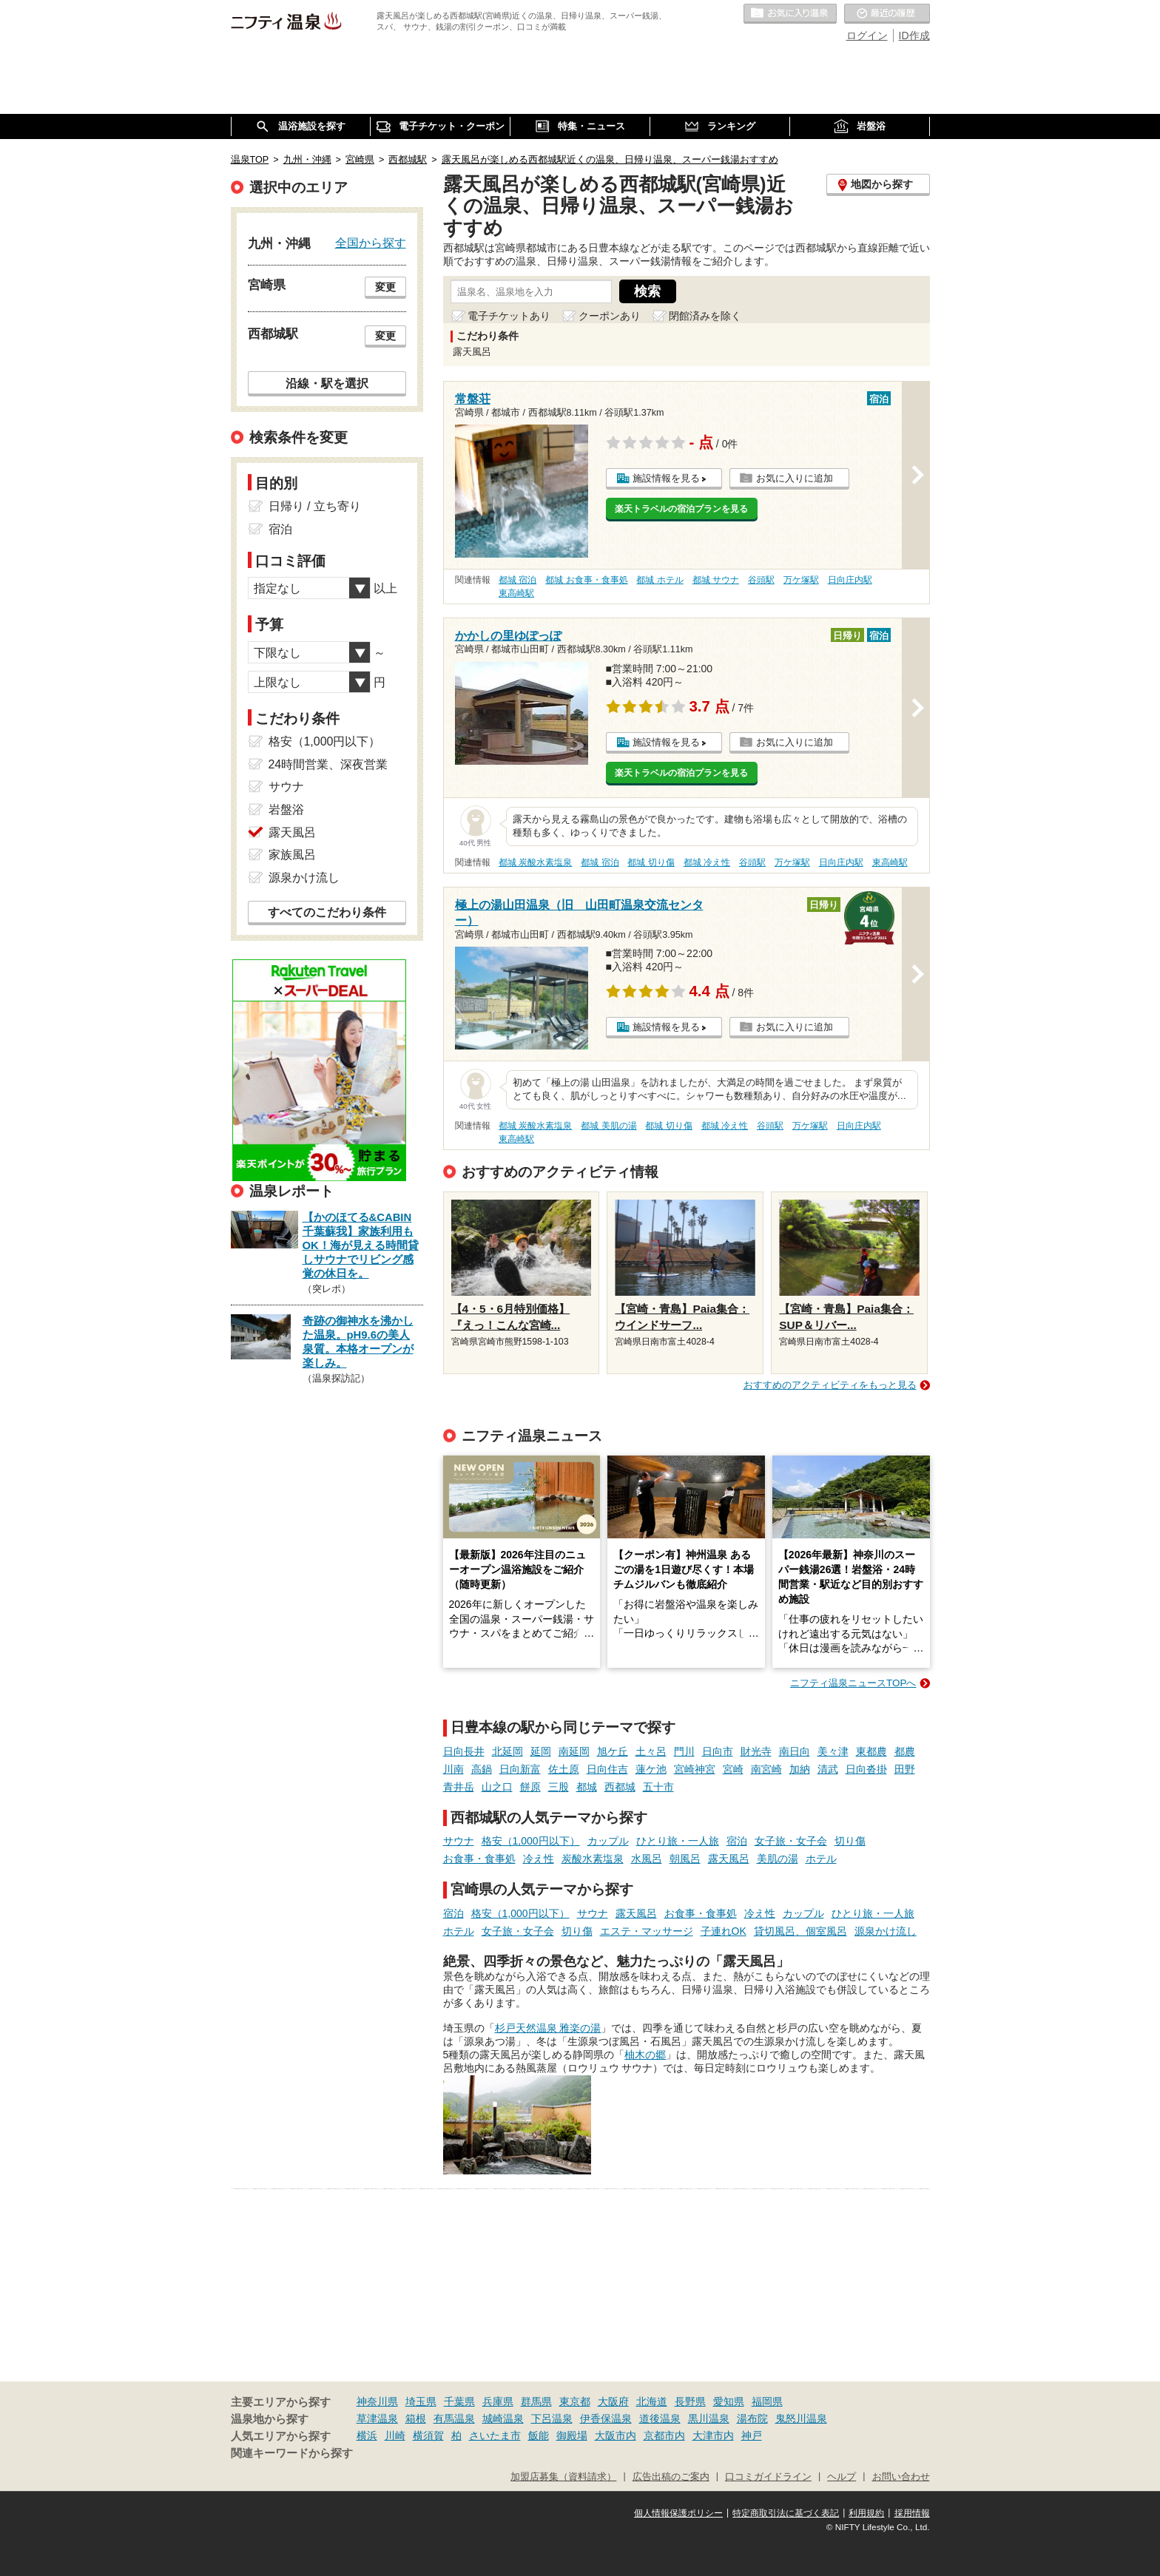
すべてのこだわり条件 (327, 912)
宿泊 (736, 1841)
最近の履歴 (887, 14)
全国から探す (370, 242)
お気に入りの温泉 (790, 14)
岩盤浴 (286, 809)
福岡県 (767, 2401)
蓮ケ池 (651, 1769)
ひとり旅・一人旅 (677, 1841)
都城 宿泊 (517, 580)
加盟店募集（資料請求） (563, 2477)
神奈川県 (377, 2401)
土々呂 (651, 1751)
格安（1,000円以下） (531, 1841)
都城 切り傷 (650, 862)
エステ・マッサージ (646, 1931)
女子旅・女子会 (791, 1841)
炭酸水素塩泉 (593, 1859)
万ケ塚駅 (801, 580)
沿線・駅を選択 (327, 383)
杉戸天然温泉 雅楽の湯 (548, 2028)
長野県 (690, 2401)
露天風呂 (728, 1859)
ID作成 (914, 35)
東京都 (574, 2401)
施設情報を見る (666, 478)
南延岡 (574, 1751)
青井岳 (458, 1787)
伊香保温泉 (606, 2418)
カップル (608, 1841)
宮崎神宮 (694, 1769)
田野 (904, 1769)
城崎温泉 (503, 2418)
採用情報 (912, 2513)
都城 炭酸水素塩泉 (535, 862)
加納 (799, 1769)
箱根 (415, 2418)
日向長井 (464, 1751)
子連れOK (723, 1931)
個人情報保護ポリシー (678, 2513)
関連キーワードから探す (292, 2453)
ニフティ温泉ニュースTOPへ (853, 1682)
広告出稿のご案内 (671, 2477)
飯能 (538, 2435)
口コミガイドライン (768, 2477)
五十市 (658, 1787)
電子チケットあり (509, 316)
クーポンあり (610, 316)
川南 (453, 1769)
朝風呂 (685, 1859)
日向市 (717, 1751)
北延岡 (507, 1751)
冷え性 (538, 1859)
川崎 (395, 2435)
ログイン (867, 35)
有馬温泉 (454, 2418)
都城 (586, 1787)
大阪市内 (615, 2435)
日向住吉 (607, 1769)
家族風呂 (292, 854)
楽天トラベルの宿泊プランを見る (681, 509)
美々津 (833, 1751)
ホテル (821, 1859)
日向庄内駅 (850, 580)
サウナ (458, 1841)
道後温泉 (660, 2418)
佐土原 (563, 1769)
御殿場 (571, 2435)
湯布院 (752, 2418)
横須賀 (428, 2435)
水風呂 (646, 1859)
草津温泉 (377, 2418)
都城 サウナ (715, 580)
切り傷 (850, 1841)
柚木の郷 (645, 2055)
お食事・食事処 (479, 1859)
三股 (558, 1787)
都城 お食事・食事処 (586, 580)
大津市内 (713, 2435)
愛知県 (728, 2401)
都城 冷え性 (707, 862)
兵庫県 (497, 2401)
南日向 (794, 1751)
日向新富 (520, 1769)
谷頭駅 (761, 580)
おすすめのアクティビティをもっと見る (830, 1384)
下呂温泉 (552, 2418)
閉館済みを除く (705, 316)
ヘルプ (841, 2477)
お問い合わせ (901, 2477)
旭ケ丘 (612, 1751)
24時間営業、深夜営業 (328, 764)
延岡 (540, 1751)
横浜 (367, 2435)
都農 (904, 1751)
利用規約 (866, 2513)
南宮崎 (766, 1769)
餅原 (530, 1787)
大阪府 (613, 2401)
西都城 (619, 1787)
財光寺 (756, 1751)
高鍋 (481, 1769)
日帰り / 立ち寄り (315, 506)
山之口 (497, 1787)
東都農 (871, 1751)
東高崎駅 (516, 593)
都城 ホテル (659, 580)
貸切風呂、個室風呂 (800, 1931)
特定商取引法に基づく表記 (785, 2513)
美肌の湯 (777, 1859)
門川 (684, 1751)
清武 (827, 1769)
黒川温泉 (708, 2418)
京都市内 (664, 2435)
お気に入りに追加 (794, 478)
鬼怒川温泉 (801, 2418)
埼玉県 (420, 2401)
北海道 (651, 2401)
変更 (385, 287)
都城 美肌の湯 (608, 1125)
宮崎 (733, 1769)
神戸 (751, 2435)
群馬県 (536, 2401)
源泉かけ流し (885, 1931)
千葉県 (459, 2401)
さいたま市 (495, 2435)
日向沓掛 (866, 1769)
